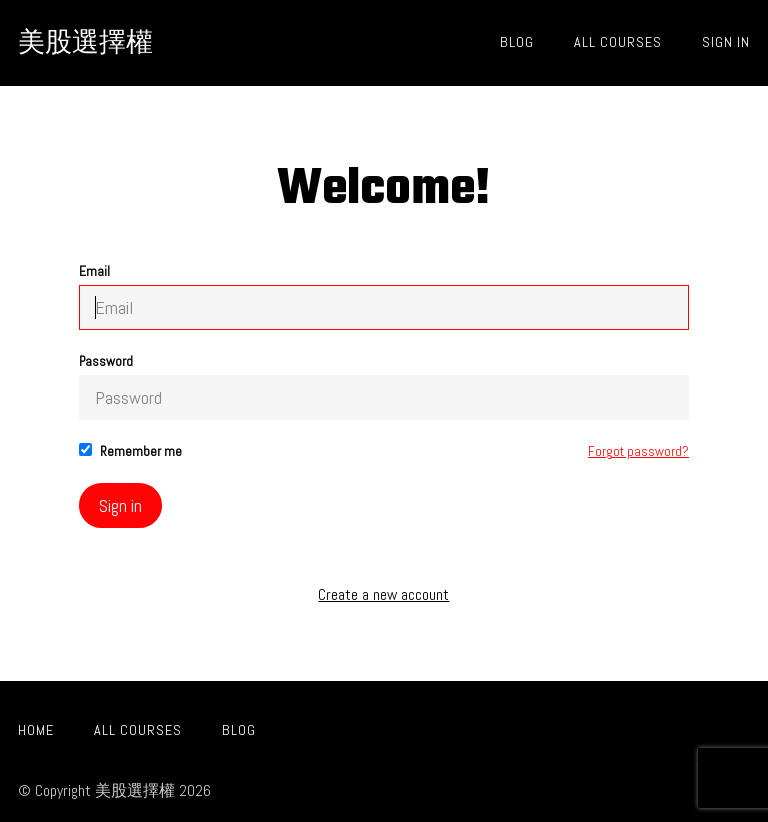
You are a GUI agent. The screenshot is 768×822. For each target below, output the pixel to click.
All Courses (618, 42)
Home (36, 730)
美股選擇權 (85, 42)
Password (384, 386)
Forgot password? (638, 451)
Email (384, 296)
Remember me (130, 451)
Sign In (726, 42)
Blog (517, 42)
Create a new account (383, 595)
